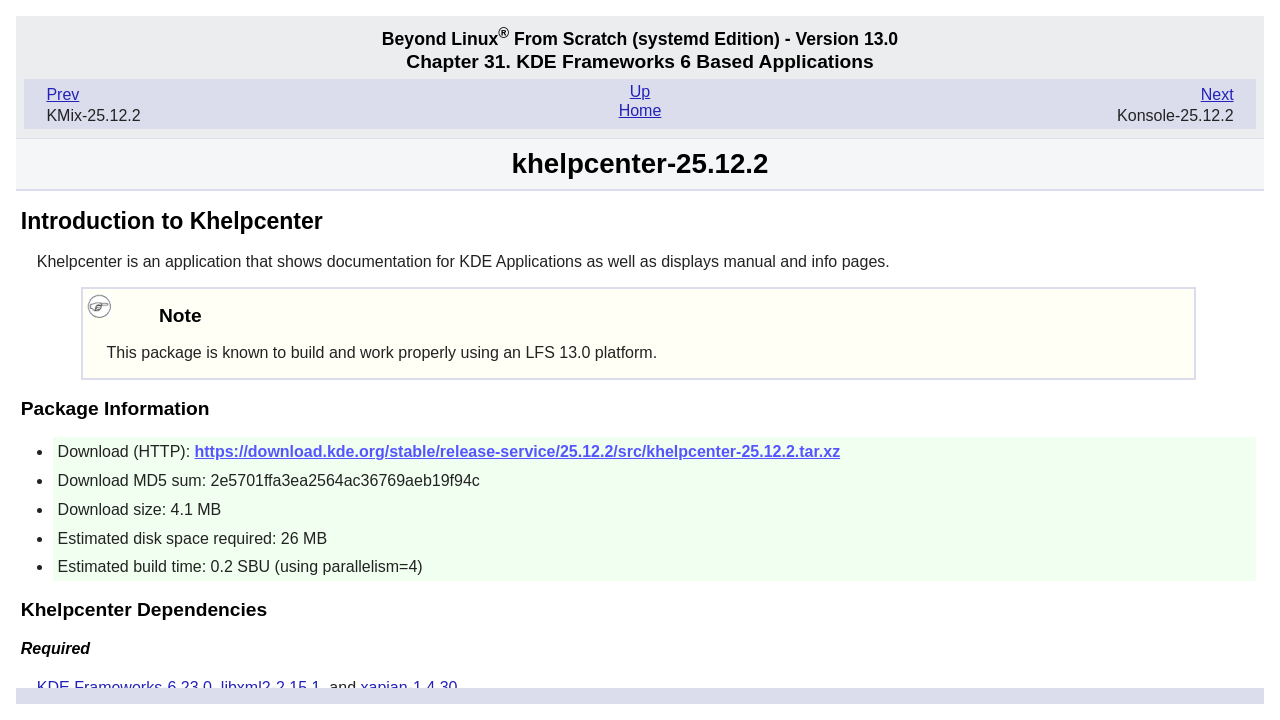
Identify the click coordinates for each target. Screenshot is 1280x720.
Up (640, 91)
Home (640, 110)
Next (1217, 94)
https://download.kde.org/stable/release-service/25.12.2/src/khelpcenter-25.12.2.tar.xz (518, 451)
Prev (62, 94)
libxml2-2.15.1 (271, 687)
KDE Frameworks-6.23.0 (124, 687)
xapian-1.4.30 (409, 687)
